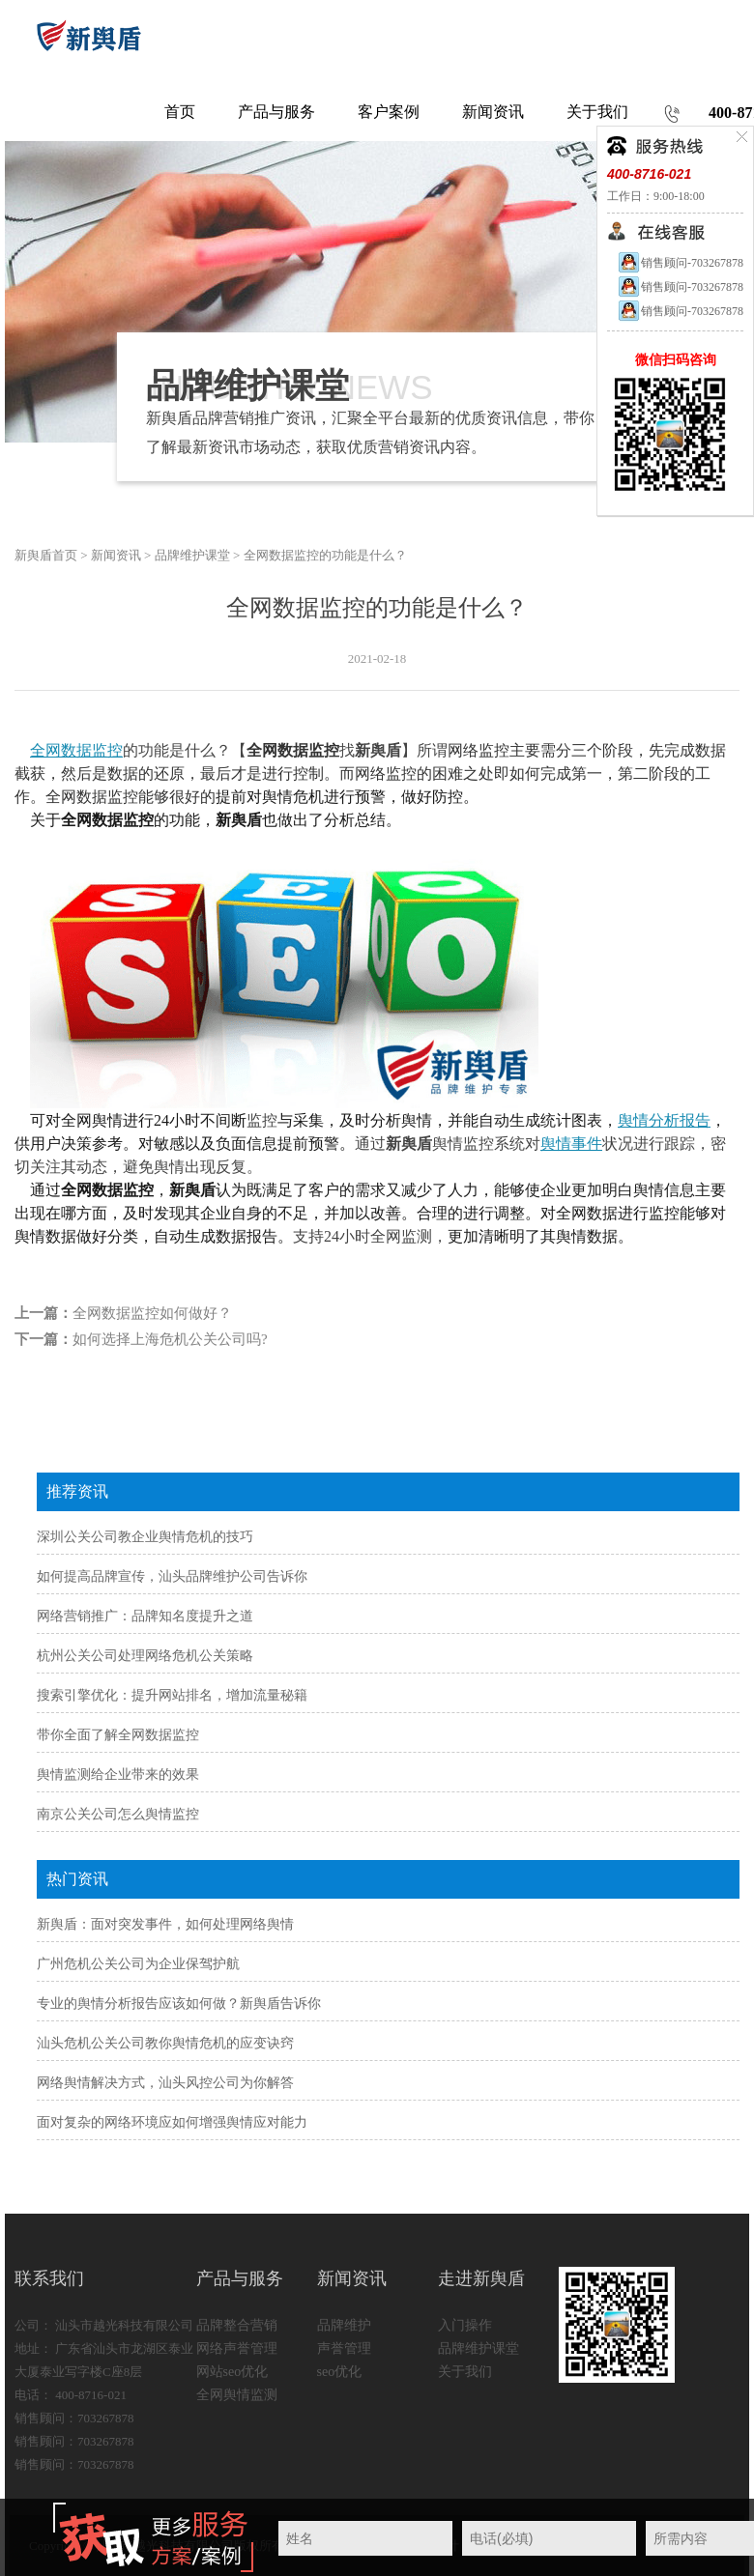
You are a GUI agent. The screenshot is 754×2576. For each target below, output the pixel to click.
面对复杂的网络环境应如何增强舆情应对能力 (172, 2122)
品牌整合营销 (236, 2325)
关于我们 (465, 2371)
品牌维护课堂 (192, 555)
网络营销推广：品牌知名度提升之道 (145, 1616)
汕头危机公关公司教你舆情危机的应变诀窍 (165, 2043)
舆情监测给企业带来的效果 (118, 1774)
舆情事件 (571, 1143)
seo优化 (339, 2371)
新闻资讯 (116, 555)
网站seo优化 (232, 2371)
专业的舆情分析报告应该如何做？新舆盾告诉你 (179, 2003)
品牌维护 (344, 2325)
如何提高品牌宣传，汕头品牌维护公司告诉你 (172, 1576)
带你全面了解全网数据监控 (118, 1735)
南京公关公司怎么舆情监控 (118, 1814)
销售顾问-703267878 (680, 263)
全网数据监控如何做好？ (152, 1313)
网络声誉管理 (236, 2348)
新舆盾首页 (45, 555)
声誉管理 (344, 2348)
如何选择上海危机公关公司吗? (170, 1339)
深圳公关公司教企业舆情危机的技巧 (145, 1537)
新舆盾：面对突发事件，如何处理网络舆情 (165, 1924)
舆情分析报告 (664, 1120)
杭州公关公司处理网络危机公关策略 (145, 1655)
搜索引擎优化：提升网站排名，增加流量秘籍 (172, 1695)
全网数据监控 (76, 750)
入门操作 (465, 2325)
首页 (179, 111)
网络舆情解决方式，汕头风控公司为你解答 (165, 2082)
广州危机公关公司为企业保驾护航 (138, 1964)
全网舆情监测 (236, 2395)
